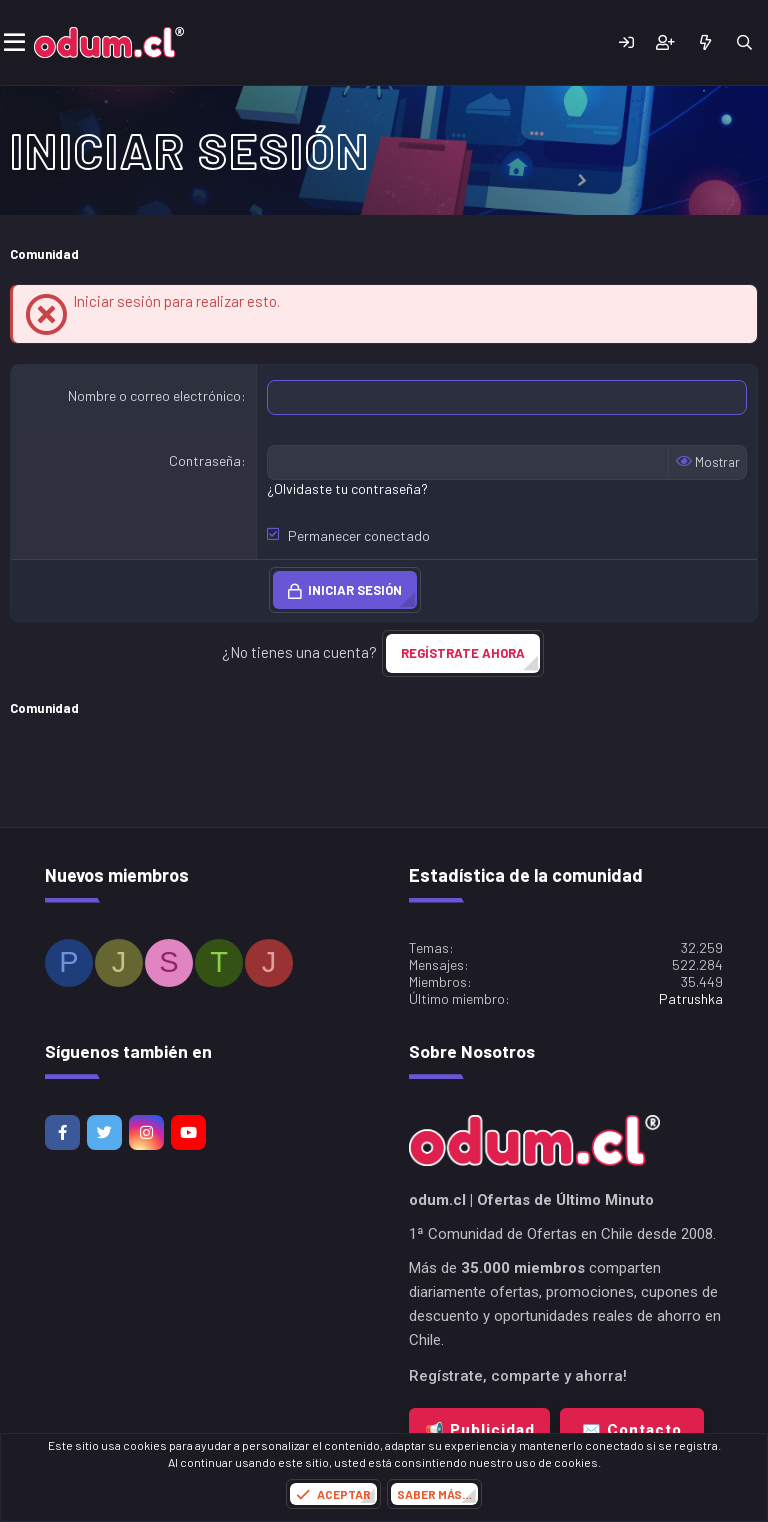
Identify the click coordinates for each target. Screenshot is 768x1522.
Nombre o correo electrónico (154, 395)
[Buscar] (744, 42)
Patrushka (691, 998)
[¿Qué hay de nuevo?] (704, 42)
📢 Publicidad (480, 1430)
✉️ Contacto (632, 1430)
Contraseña (205, 460)
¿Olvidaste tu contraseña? (347, 488)
